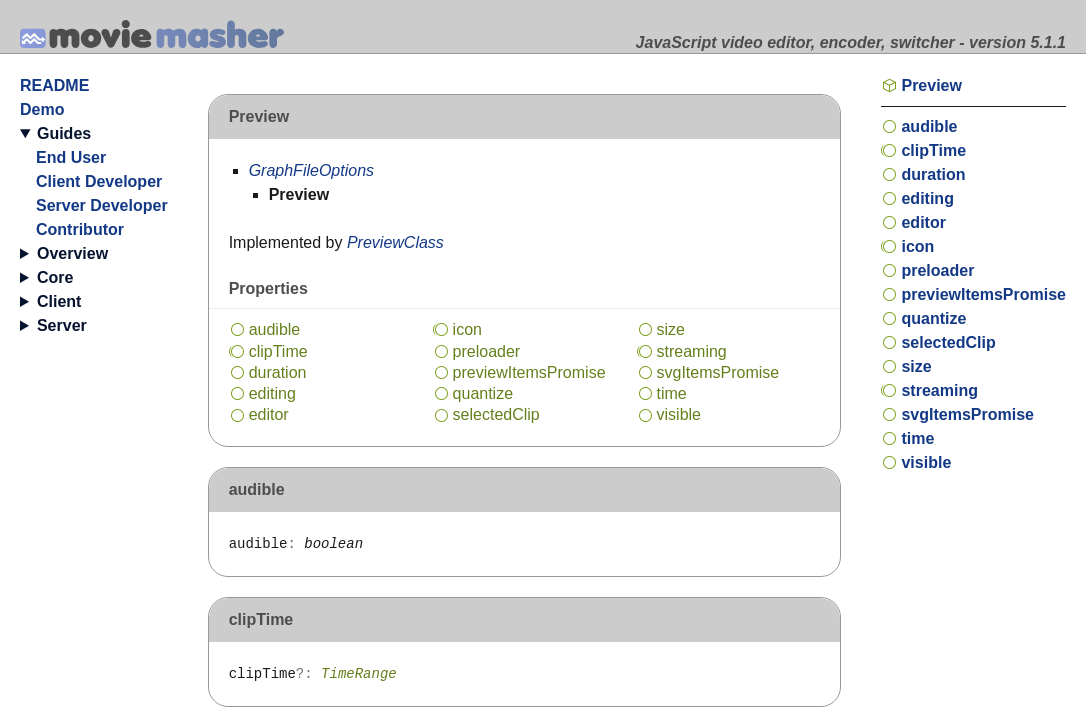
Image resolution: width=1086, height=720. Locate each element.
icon (467, 329)
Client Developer (99, 181)
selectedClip (496, 414)
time (672, 393)
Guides (64, 133)
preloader (487, 351)
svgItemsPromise (718, 372)
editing (272, 393)
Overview (72, 253)
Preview (931, 85)
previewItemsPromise (529, 372)
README (54, 85)
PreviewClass (395, 242)
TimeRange (359, 674)
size (671, 329)
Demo (42, 109)
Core (55, 277)
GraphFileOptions (311, 170)
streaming (692, 351)
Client (59, 301)
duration (278, 372)
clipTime (278, 351)
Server (62, 325)
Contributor (80, 229)
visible (679, 414)
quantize (483, 393)
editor (269, 414)
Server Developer (102, 205)
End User (71, 157)
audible (275, 329)
